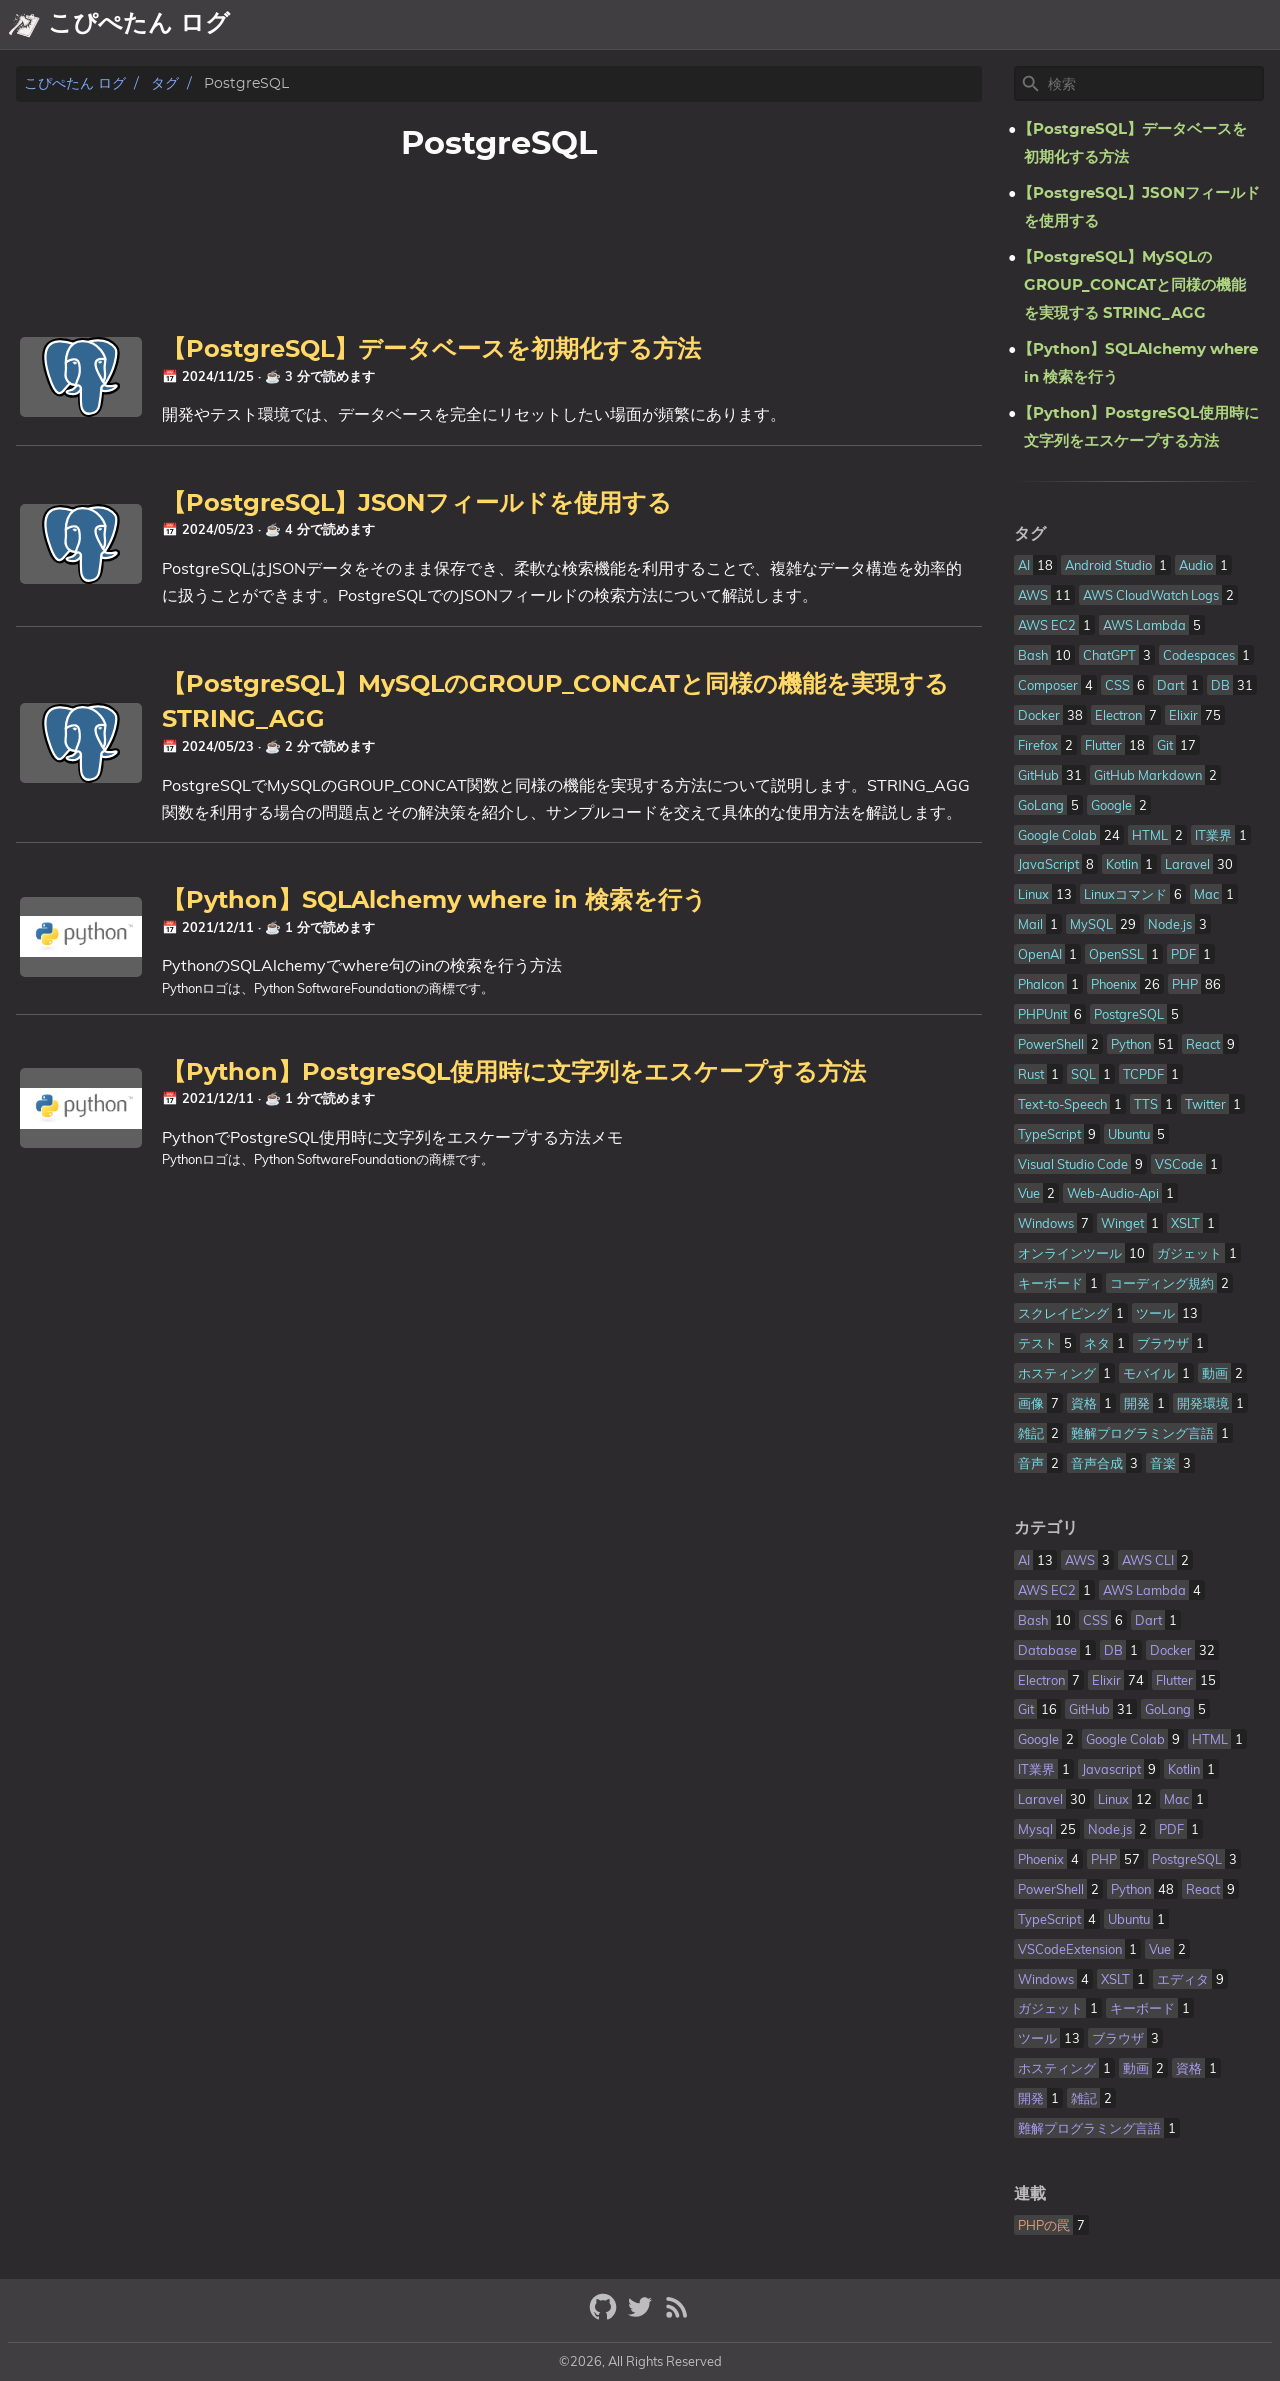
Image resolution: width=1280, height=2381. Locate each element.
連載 (1030, 2194)
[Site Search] (1154, 84)
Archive (1025, 25)
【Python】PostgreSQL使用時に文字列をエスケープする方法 (514, 1073)
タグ (165, 83)
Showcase (1115, 25)
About (951, 25)
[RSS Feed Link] (677, 2315)
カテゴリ (1046, 1528)
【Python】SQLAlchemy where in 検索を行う (434, 901)
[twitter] (642, 2315)
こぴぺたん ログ (75, 83)
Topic (1250, 25)
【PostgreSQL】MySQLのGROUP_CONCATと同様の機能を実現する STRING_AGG (1132, 285)
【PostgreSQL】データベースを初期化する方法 (431, 350)
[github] (605, 2315)
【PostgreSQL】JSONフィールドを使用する (417, 504)
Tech (1192, 25)
